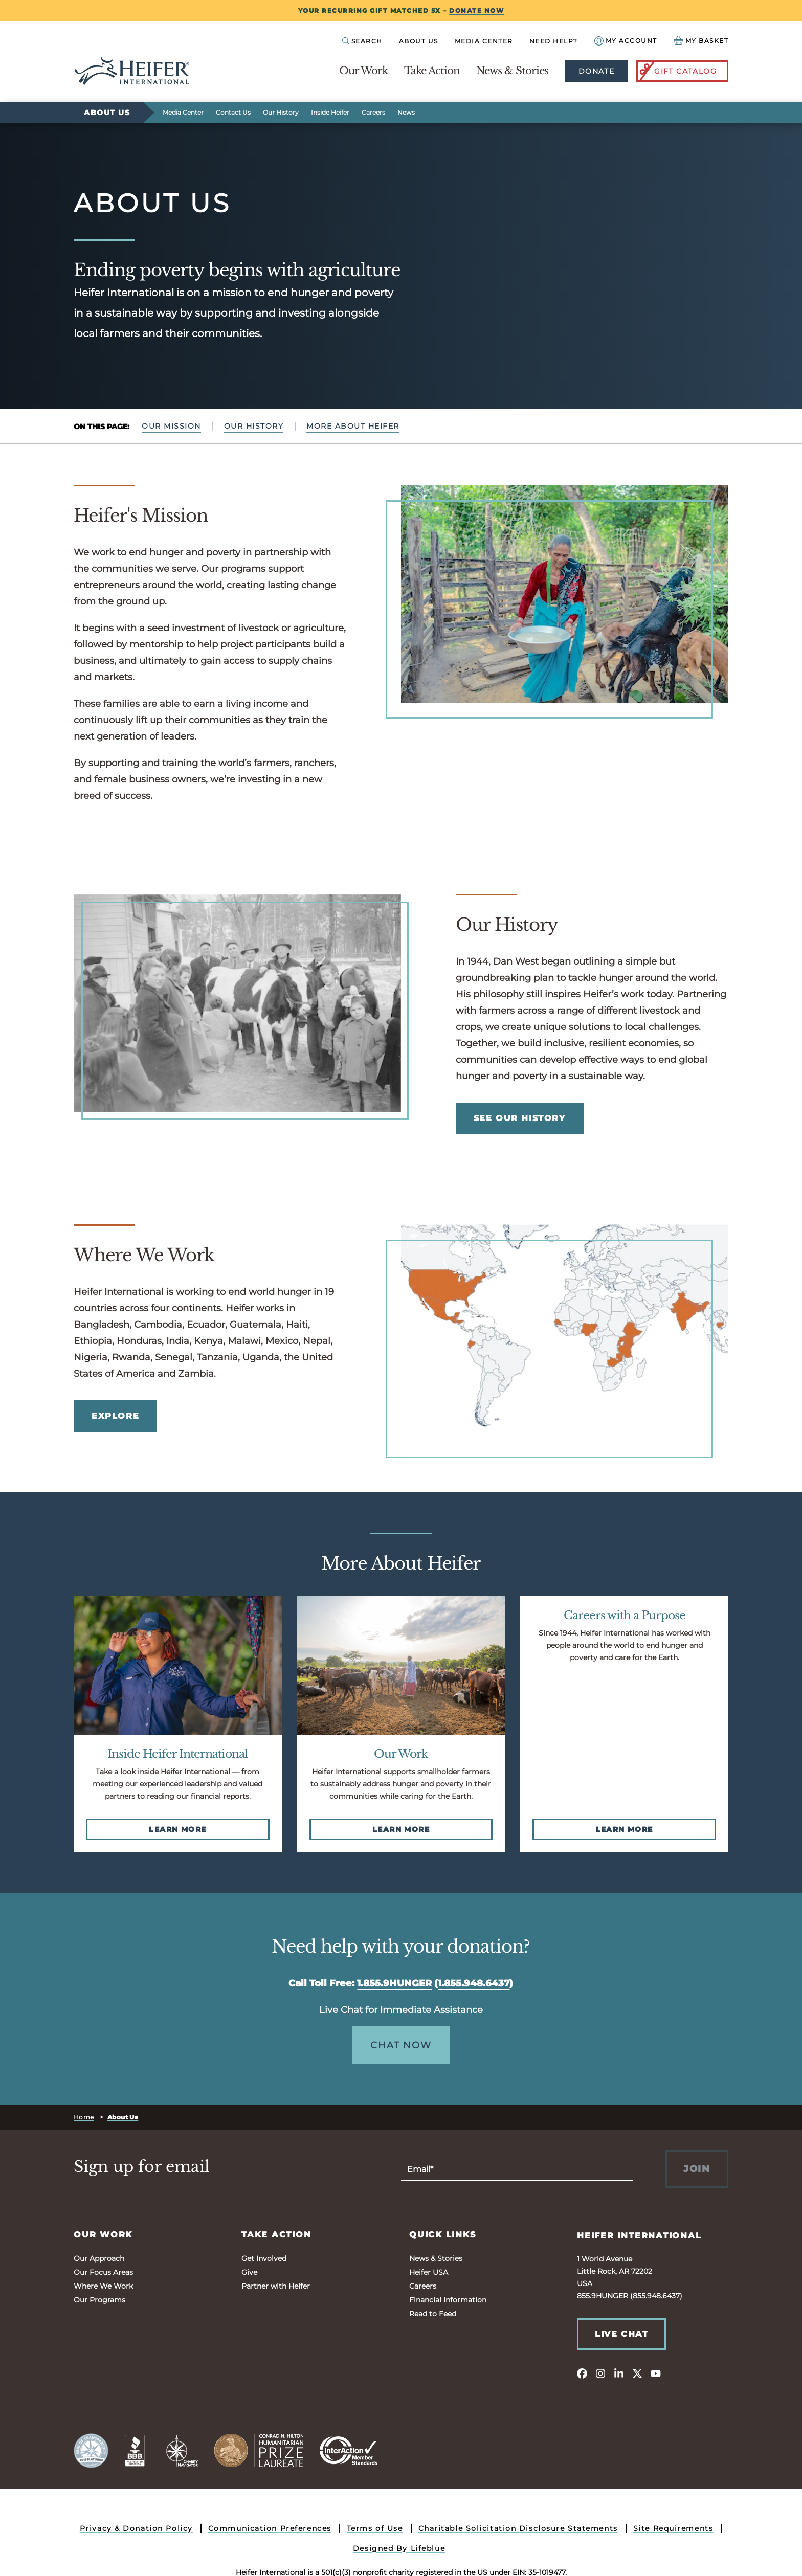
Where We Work (103, 2286)
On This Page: (101, 426)
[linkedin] (619, 2373)
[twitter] (637, 2373)
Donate (596, 71)
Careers (373, 112)
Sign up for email (142, 2167)
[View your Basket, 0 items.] (701, 40)
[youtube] (656, 2373)
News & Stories (512, 70)
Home (84, 2117)
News (406, 112)
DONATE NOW (476, 10)
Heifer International (639, 2236)
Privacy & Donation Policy (136, 2528)
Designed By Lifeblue (399, 2548)
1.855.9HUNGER (394, 1983)
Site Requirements (673, 2528)
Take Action (432, 70)
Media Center (484, 41)
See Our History (520, 1118)
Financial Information (447, 2299)
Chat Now (400, 2045)
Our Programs (99, 2299)
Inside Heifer (330, 112)
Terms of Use (375, 2528)
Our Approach (99, 2258)
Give (249, 2272)
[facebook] (582, 2373)
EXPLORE (115, 1416)
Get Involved (263, 2258)
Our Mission (171, 426)
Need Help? (553, 41)
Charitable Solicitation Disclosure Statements (518, 2528)
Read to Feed (432, 2313)
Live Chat (621, 2334)
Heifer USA (428, 2272)
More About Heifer (352, 426)
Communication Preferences (269, 2528)
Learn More (177, 1829)
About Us (418, 41)
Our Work (363, 70)
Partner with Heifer (275, 2286)
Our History (281, 112)
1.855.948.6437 (473, 1983)
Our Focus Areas (103, 2272)
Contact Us (233, 112)
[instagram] (600, 2373)
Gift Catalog (677, 71)
